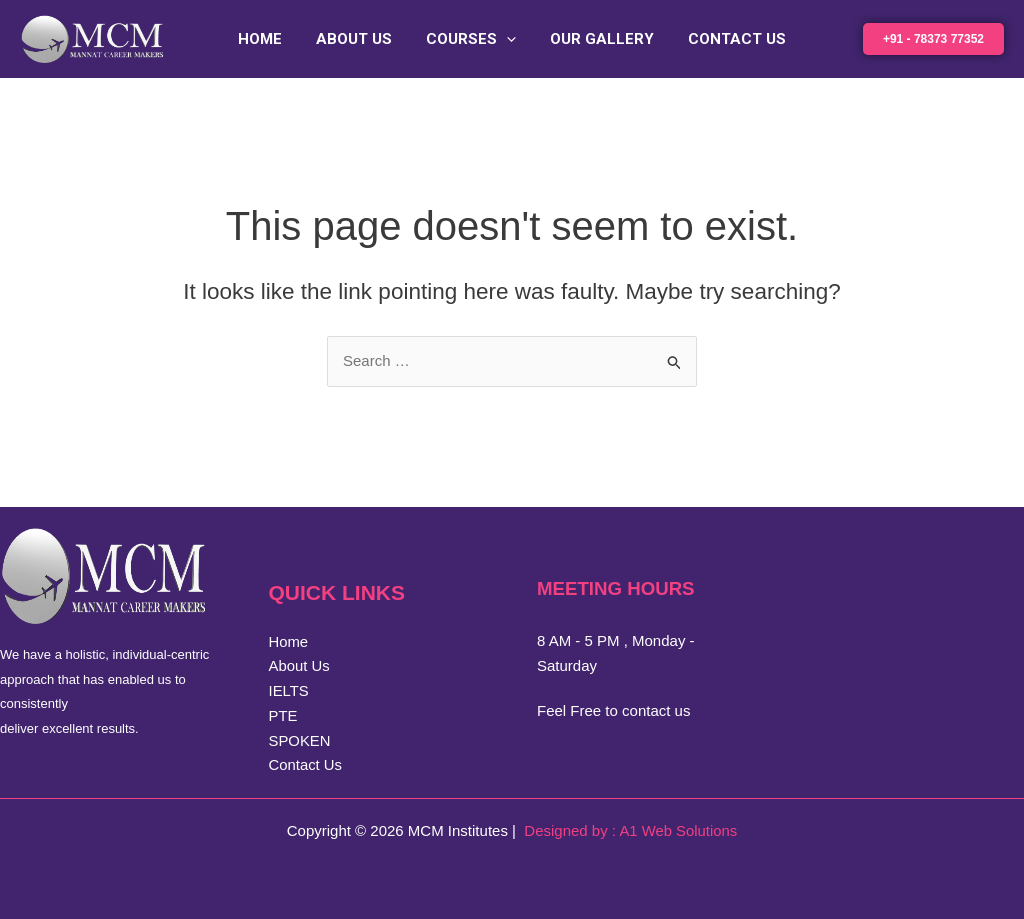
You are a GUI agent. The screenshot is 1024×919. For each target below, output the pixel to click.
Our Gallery (598, 39)
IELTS (289, 690)
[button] (506, 39)
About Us (358, 39)
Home (268, 39)
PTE (283, 715)
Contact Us (729, 39)
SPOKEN (300, 740)
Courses (471, 39)
